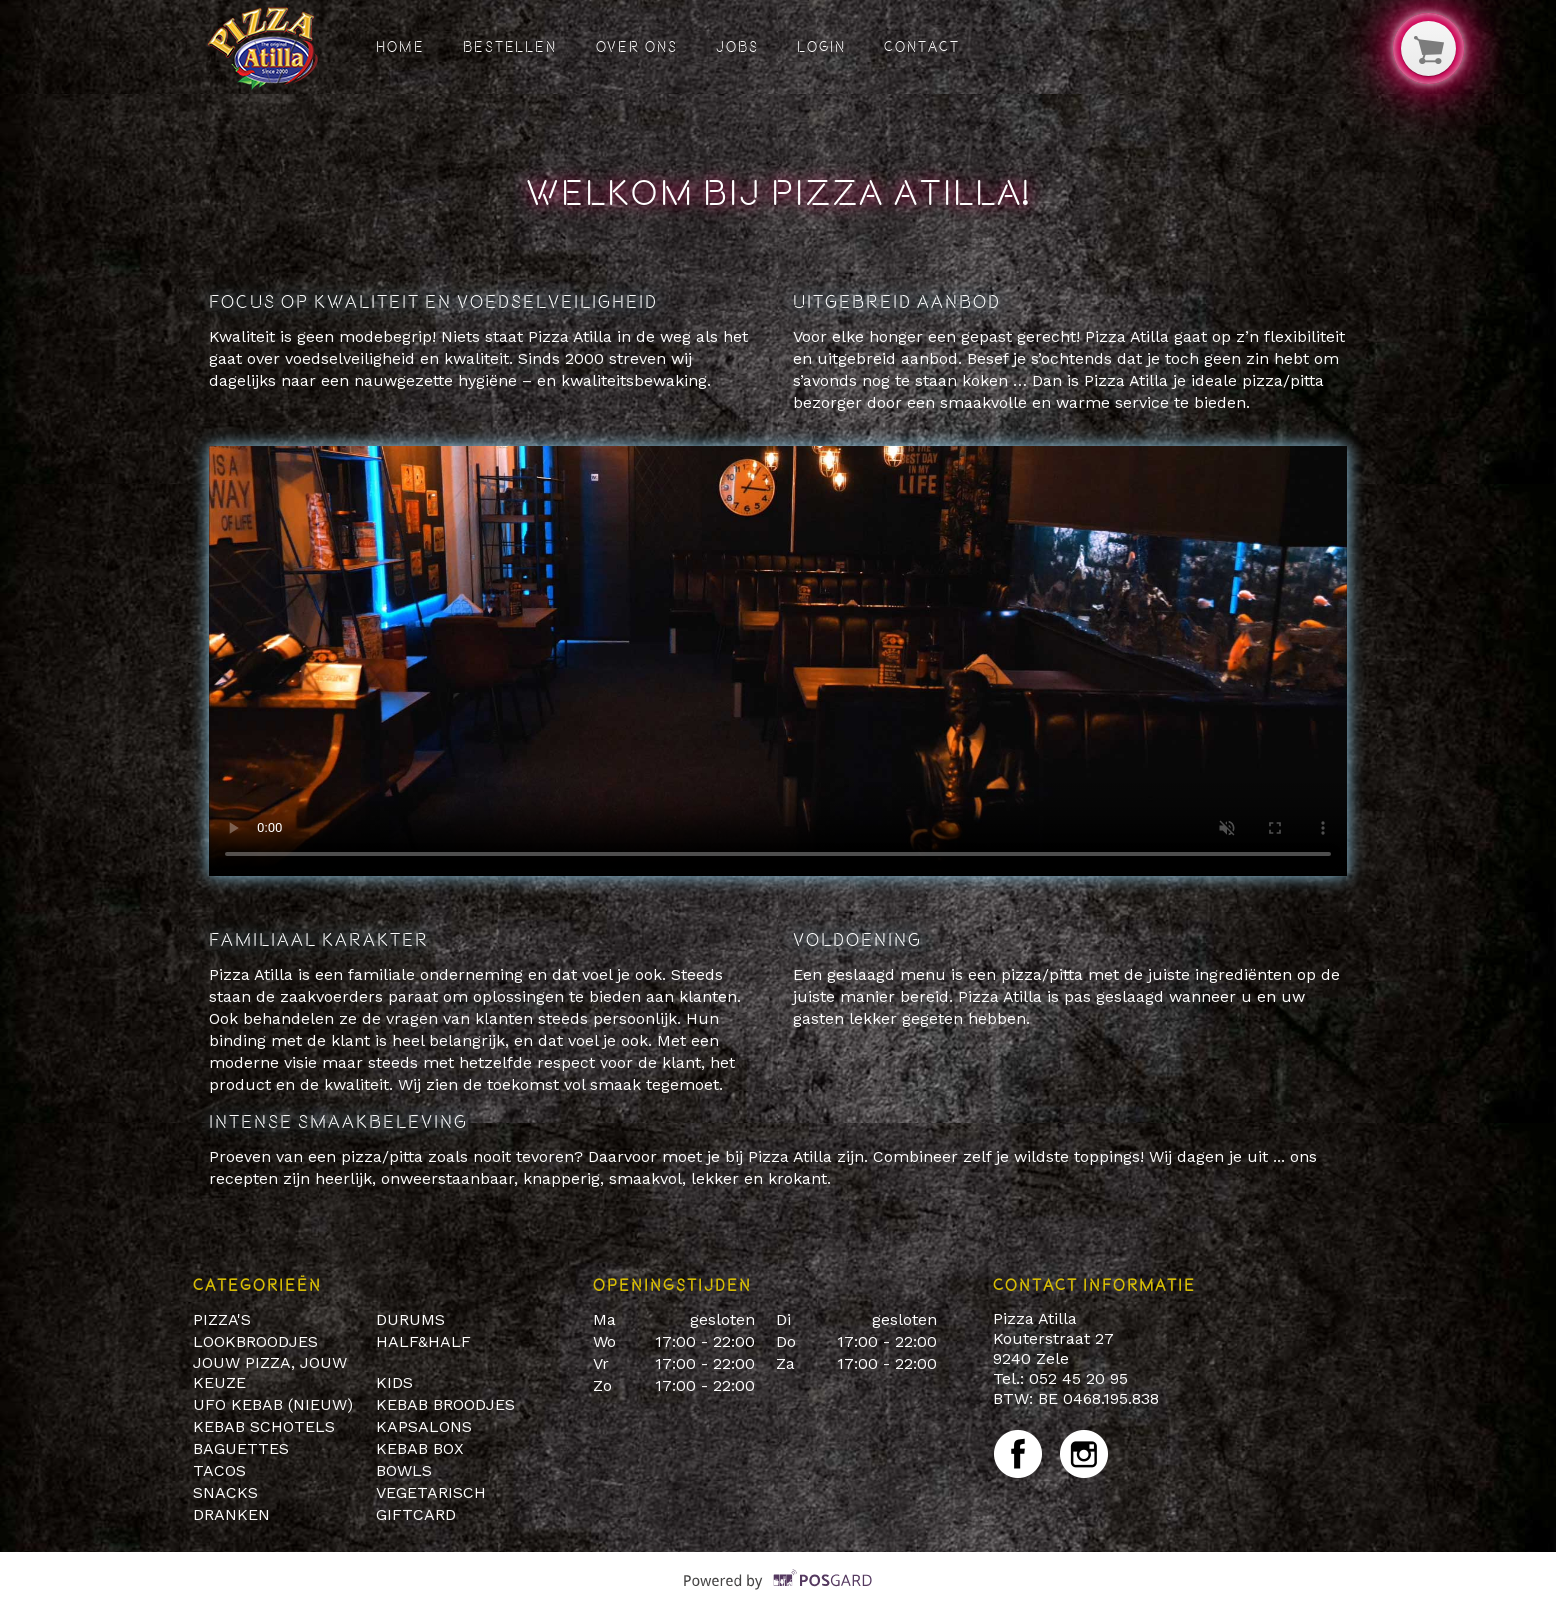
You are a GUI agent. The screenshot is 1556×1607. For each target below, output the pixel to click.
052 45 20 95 (1078, 1378)
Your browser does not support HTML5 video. (778, 661)
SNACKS (225, 1492)
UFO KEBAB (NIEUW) (273, 1404)
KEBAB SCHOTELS (264, 1426)
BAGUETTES (241, 1448)
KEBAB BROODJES (445, 1404)
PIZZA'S (224, 1319)
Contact (921, 46)
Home (400, 46)
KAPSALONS (424, 1426)
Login (821, 46)
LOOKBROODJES (255, 1341)
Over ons (637, 46)
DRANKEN (231, 1514)
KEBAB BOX (420, 1448)
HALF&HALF (423, 1341)
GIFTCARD (416, 1514)
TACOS (219, 1470)
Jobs (737, 46)
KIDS (394, 1382)
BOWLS (404, 1470)
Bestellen (510, 46)
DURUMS (410, 1319)
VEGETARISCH (431, 1492)
